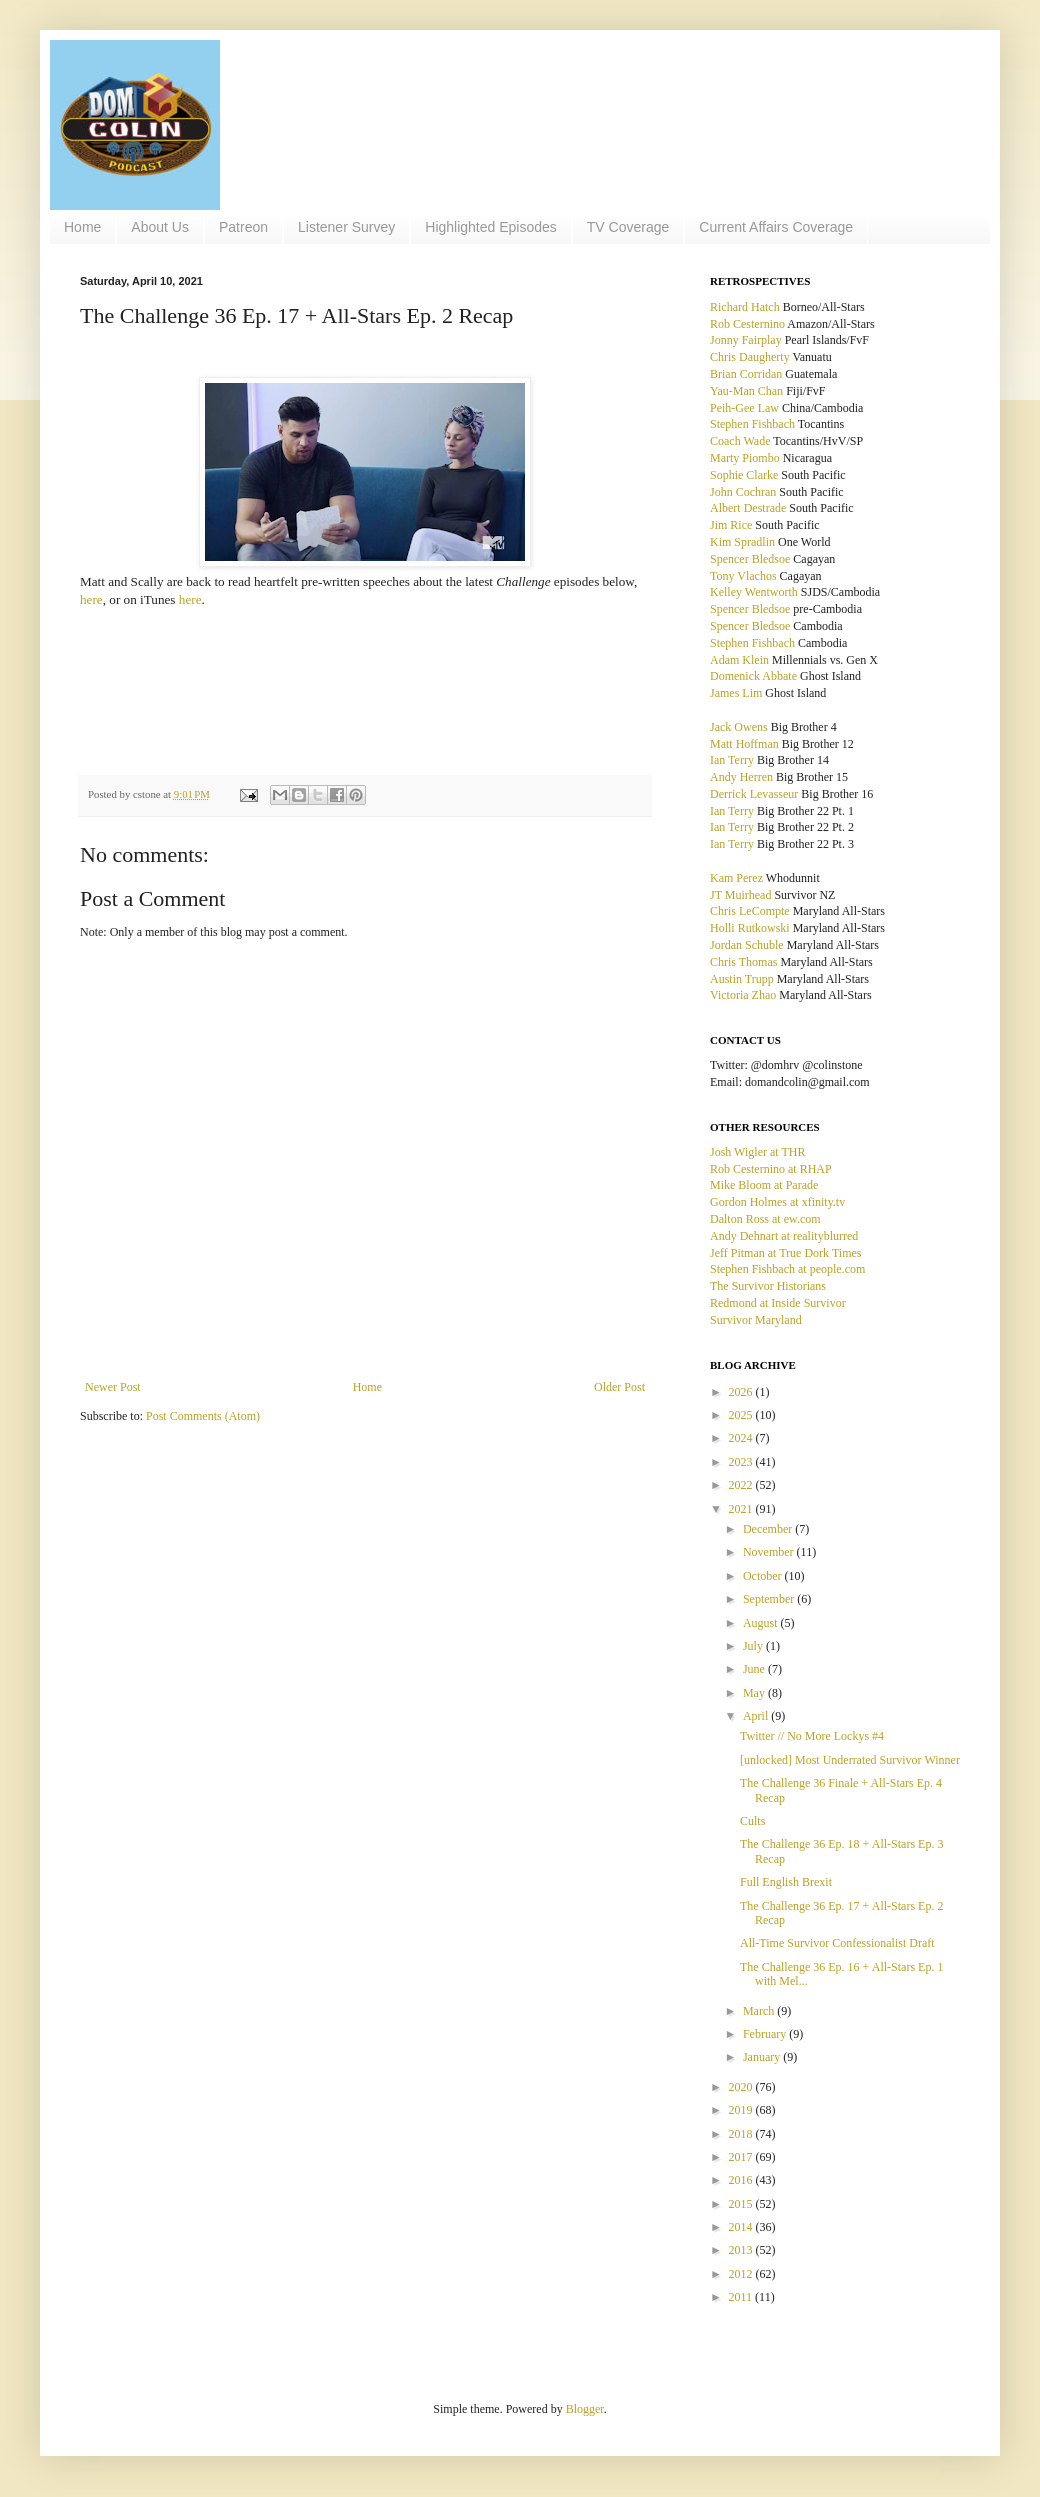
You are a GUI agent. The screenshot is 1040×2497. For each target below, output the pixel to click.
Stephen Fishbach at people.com (787, 1269)
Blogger (585, 2409)
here (91, 599)
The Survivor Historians (768, 1286)
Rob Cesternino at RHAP (771, 1169)
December (769, 1529)
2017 (742, 2157)
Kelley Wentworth (754, 592)
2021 (742, 1509)
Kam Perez (736, 878)
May (755, 1693)
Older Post (619, 1387)
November (770, 1552)
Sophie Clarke (744, 475)
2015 (742, 2204)
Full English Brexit (786, 1882)
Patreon (243, 227)
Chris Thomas (743, 962)
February (766, 2034)
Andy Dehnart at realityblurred (784, 1236)
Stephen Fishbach (752, 424)
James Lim (736, 693)
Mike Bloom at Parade (764, 1185)
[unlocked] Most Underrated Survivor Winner (850, 1760)
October (764, 1576)
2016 (742, 2180)
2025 (742, 1415)
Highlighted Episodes (491, 227)
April (757, 1716)
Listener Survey (346, 227)
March (760, 2011)
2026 (742, 1392)
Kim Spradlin (742, 542)
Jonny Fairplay (746, 340)
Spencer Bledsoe (750, 559)
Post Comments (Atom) (203, 1416)
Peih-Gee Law (744, 408)
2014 (742, 2227)
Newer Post (113, 1387)
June (755, 1669)
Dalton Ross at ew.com (765, 1219)
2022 (742, 1485)
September (770, 1599)
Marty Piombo (745, 458)
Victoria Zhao (743, 995)
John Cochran (743, 492)
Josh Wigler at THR (757, 1152)
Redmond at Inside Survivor (778, 1303)
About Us (160, 227)
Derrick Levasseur (754, 794)
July (754, 1646)
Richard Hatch (745, 307)
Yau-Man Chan (746, 391)
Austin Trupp (742, 979)
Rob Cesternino (747, 324)
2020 (742, 2087)
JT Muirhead (740, 895)
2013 (742, 2250)
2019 (742, 2110)
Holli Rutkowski (750, 928)
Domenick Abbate (753, 676)
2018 (742, 2134)
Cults (752, 1821)
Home (82, 227)
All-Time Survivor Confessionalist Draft (837, 1943)
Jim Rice (731, 525)
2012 (742, 2274)
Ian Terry (732, 760)
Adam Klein (739, 660)
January (763, 2057)
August (762, 1623)
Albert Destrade (748, 508)
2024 (742, 1438)
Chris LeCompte (750, 911)
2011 (742, 2297)
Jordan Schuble (747, 945)
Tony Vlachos (743, 576)
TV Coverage (628, 227)
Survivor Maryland (756, 1320)
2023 (742, 1462)
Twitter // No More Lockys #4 (812, 1736)
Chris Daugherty (750, 357)
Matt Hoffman (744, 744)
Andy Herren (741, 777)
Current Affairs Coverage (776, 227)
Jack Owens (739, 727)
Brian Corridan (746, 374)
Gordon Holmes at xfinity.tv (777, 1202)
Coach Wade (740, 441)
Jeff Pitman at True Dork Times (785, 1253)
